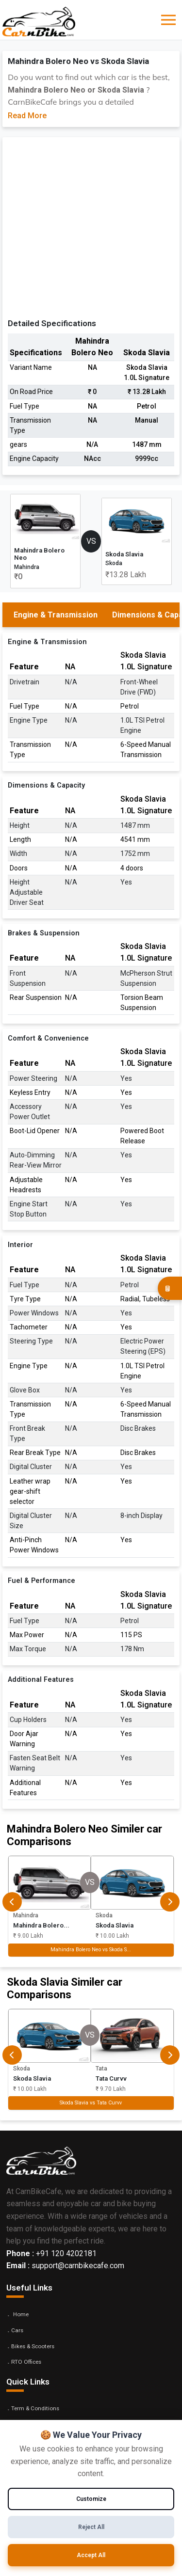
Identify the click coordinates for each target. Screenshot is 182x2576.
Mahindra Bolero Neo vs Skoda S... (90, 1949)
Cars (17, 2330)
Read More (27, 115)
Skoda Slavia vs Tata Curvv (91, 2103)
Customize (91, 2499)
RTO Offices (26, 2361)
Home (21, 2314)
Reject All (91, 2527)
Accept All (91, 2555)
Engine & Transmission (56, 614)
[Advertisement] (91, 230)
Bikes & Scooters (32, 2346)
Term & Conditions (35, 2408)
